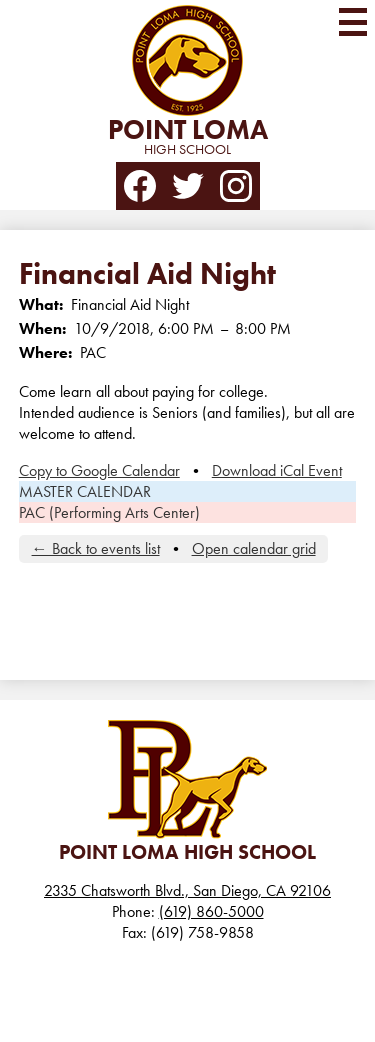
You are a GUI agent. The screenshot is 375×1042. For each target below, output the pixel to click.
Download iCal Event (277, 470)
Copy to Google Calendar (99, 470)
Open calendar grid (254, 548)
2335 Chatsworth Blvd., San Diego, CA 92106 (187, 890)
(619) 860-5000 (211, 911)
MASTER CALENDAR (85, 491)
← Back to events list (96, 548)
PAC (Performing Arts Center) (109, 512)
